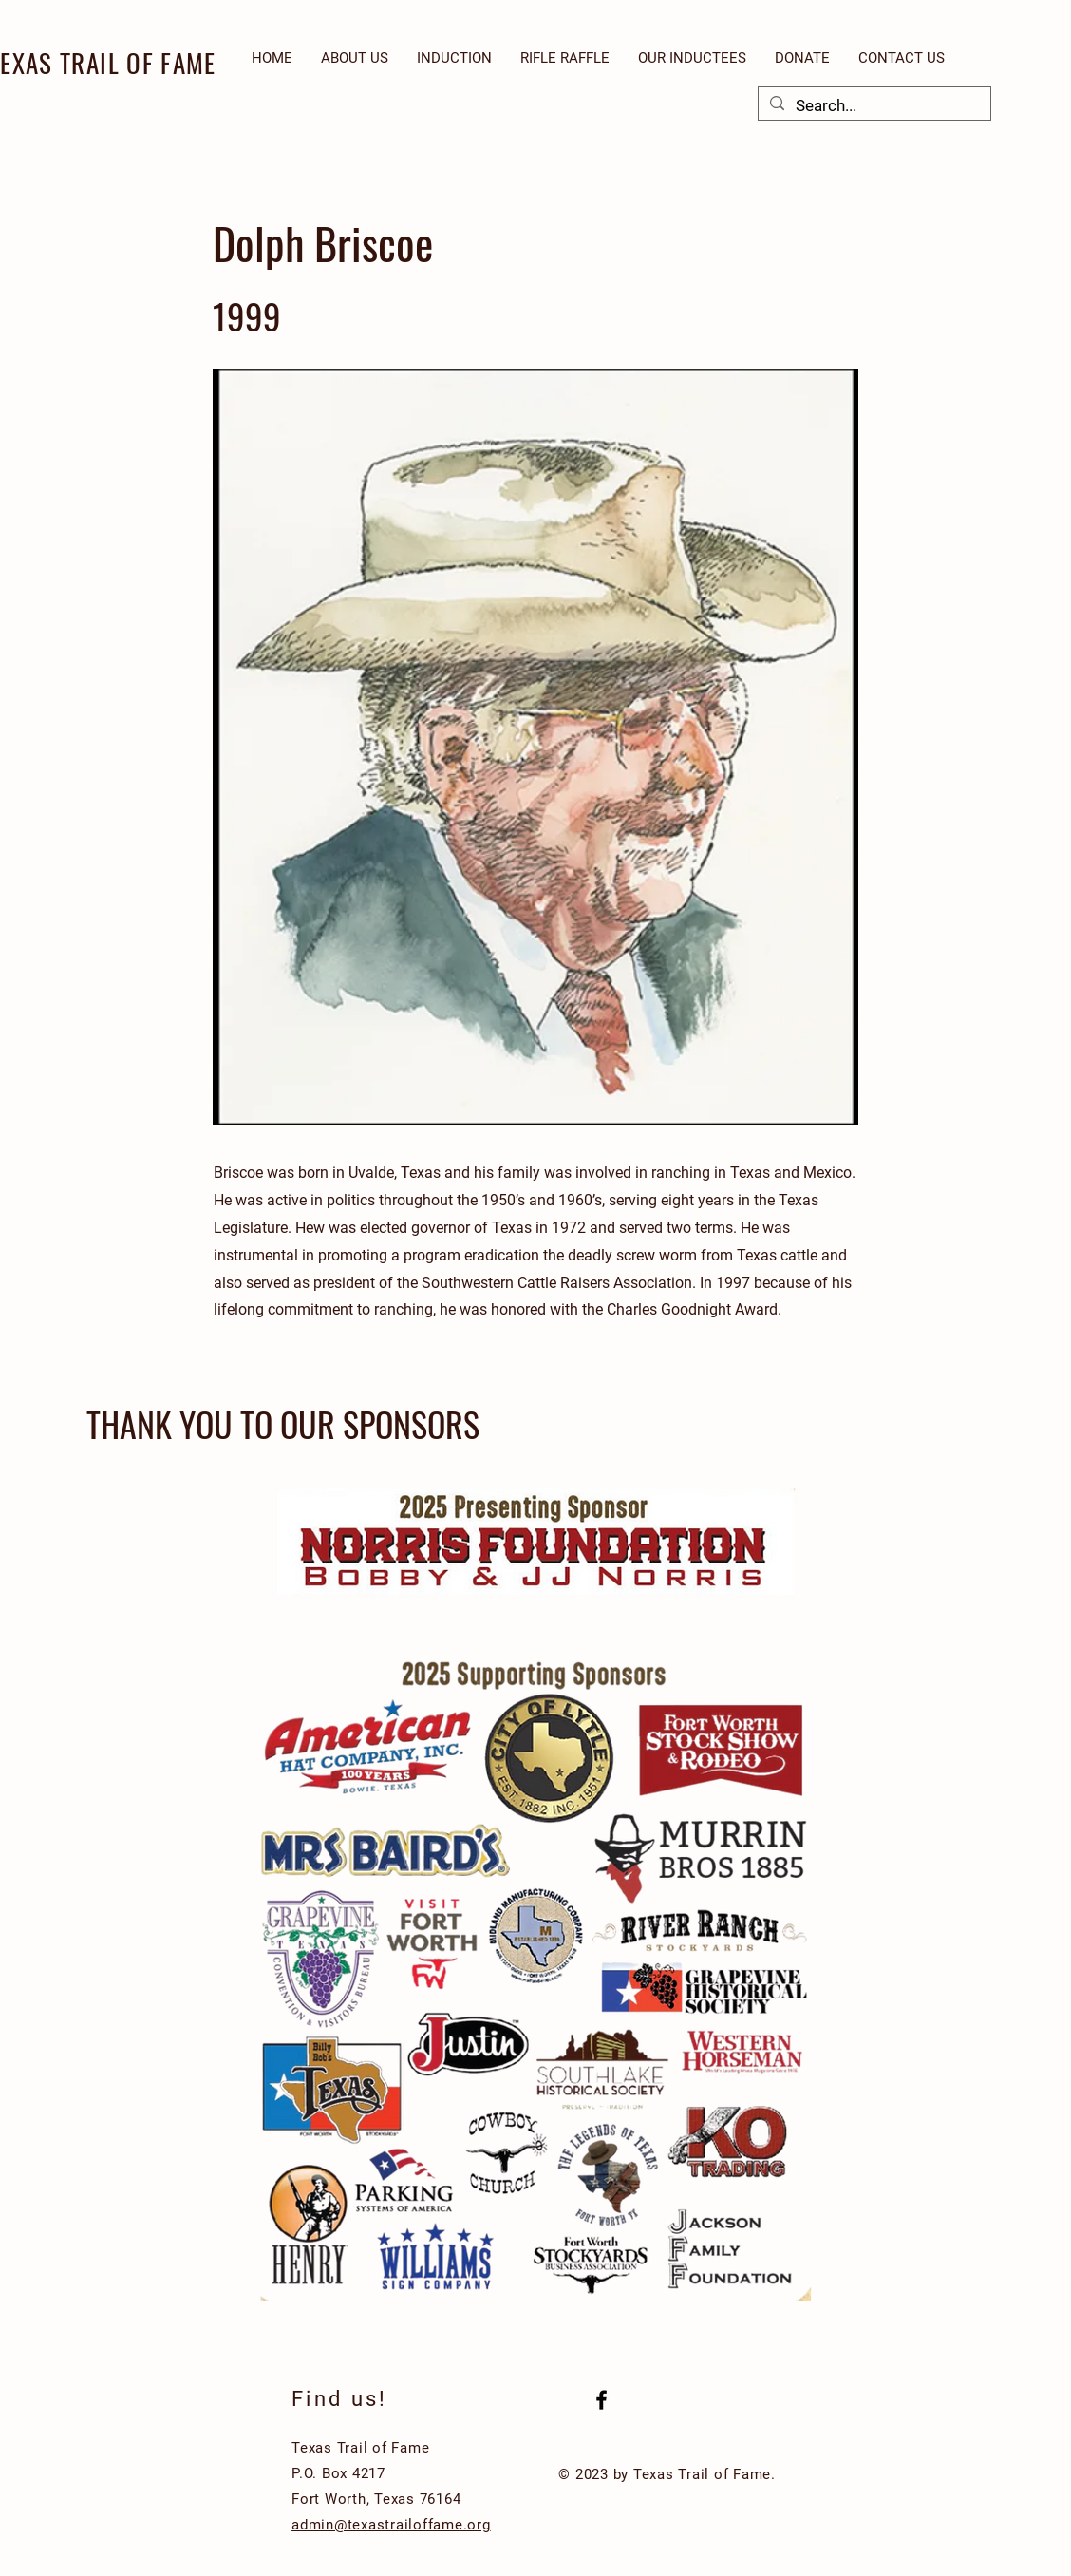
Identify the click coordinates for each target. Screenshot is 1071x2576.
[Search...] (873, 106)
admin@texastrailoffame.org (391, 2524)
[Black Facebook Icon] (601, 2400)
